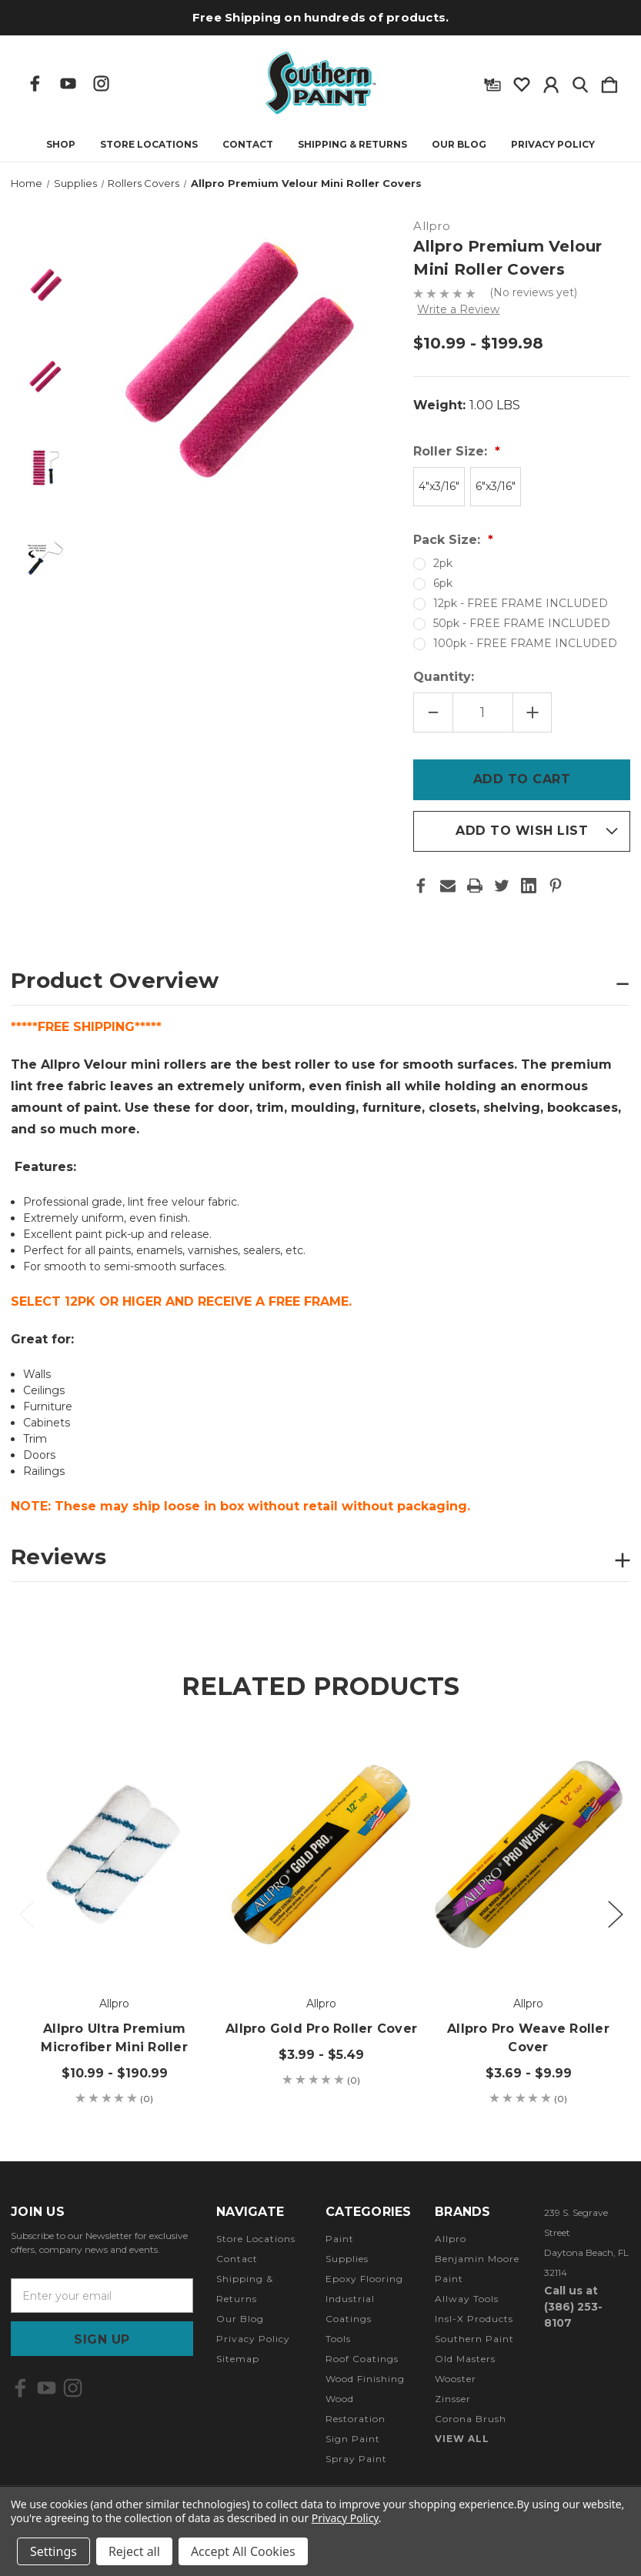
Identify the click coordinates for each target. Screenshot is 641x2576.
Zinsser (453, 2398)
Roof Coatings (362, 2358)
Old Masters (465, 2358)
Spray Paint (356, 2458)
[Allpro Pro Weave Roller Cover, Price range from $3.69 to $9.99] (528, 1854)
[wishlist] (521, 81)
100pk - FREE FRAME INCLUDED (525, 643)
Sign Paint (353, 2438)
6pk (442, 583)
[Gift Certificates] (492, 81)
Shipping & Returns (352, 144)
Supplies (347, 2258)
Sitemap (237, 2358)
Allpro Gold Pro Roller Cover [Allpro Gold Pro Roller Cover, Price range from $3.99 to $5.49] (321, 2028)
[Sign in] (551, 81)
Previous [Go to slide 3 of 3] (26, 1913)
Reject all (134, 2551)
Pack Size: (448, 539)
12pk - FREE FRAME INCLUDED (520, 603)
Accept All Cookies (243, 2551)
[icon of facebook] (35, 83)
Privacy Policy (553, 144)
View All (462, 2438)
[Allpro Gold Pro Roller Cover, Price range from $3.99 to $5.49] (321, 1854)
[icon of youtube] (68, 83)
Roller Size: (452, 451)
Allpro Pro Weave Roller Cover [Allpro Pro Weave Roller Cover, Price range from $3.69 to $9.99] (528, 2037)
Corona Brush (470, 2418)
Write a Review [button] (458, 309)
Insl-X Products (474, 2318)
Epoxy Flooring (364, 2278)
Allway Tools (467, 2298)
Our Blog (459, 144)
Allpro (450, 2238)
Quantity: (443, 676)
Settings (53, 2551)
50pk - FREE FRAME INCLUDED (521, 623)
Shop (60, 144)
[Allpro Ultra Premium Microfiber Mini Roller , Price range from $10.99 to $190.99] (114, 1854)
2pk (442, 563)
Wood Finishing (365, 2378)
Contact (247, 144)
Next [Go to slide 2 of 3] (614, 1913)
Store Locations (149, 144)
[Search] (580, 81)
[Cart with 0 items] (609, 81)
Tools (338, 2338)
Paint (340, 2238)
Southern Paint (474, 2338)
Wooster (455, 2378)
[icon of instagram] (101, 83)
